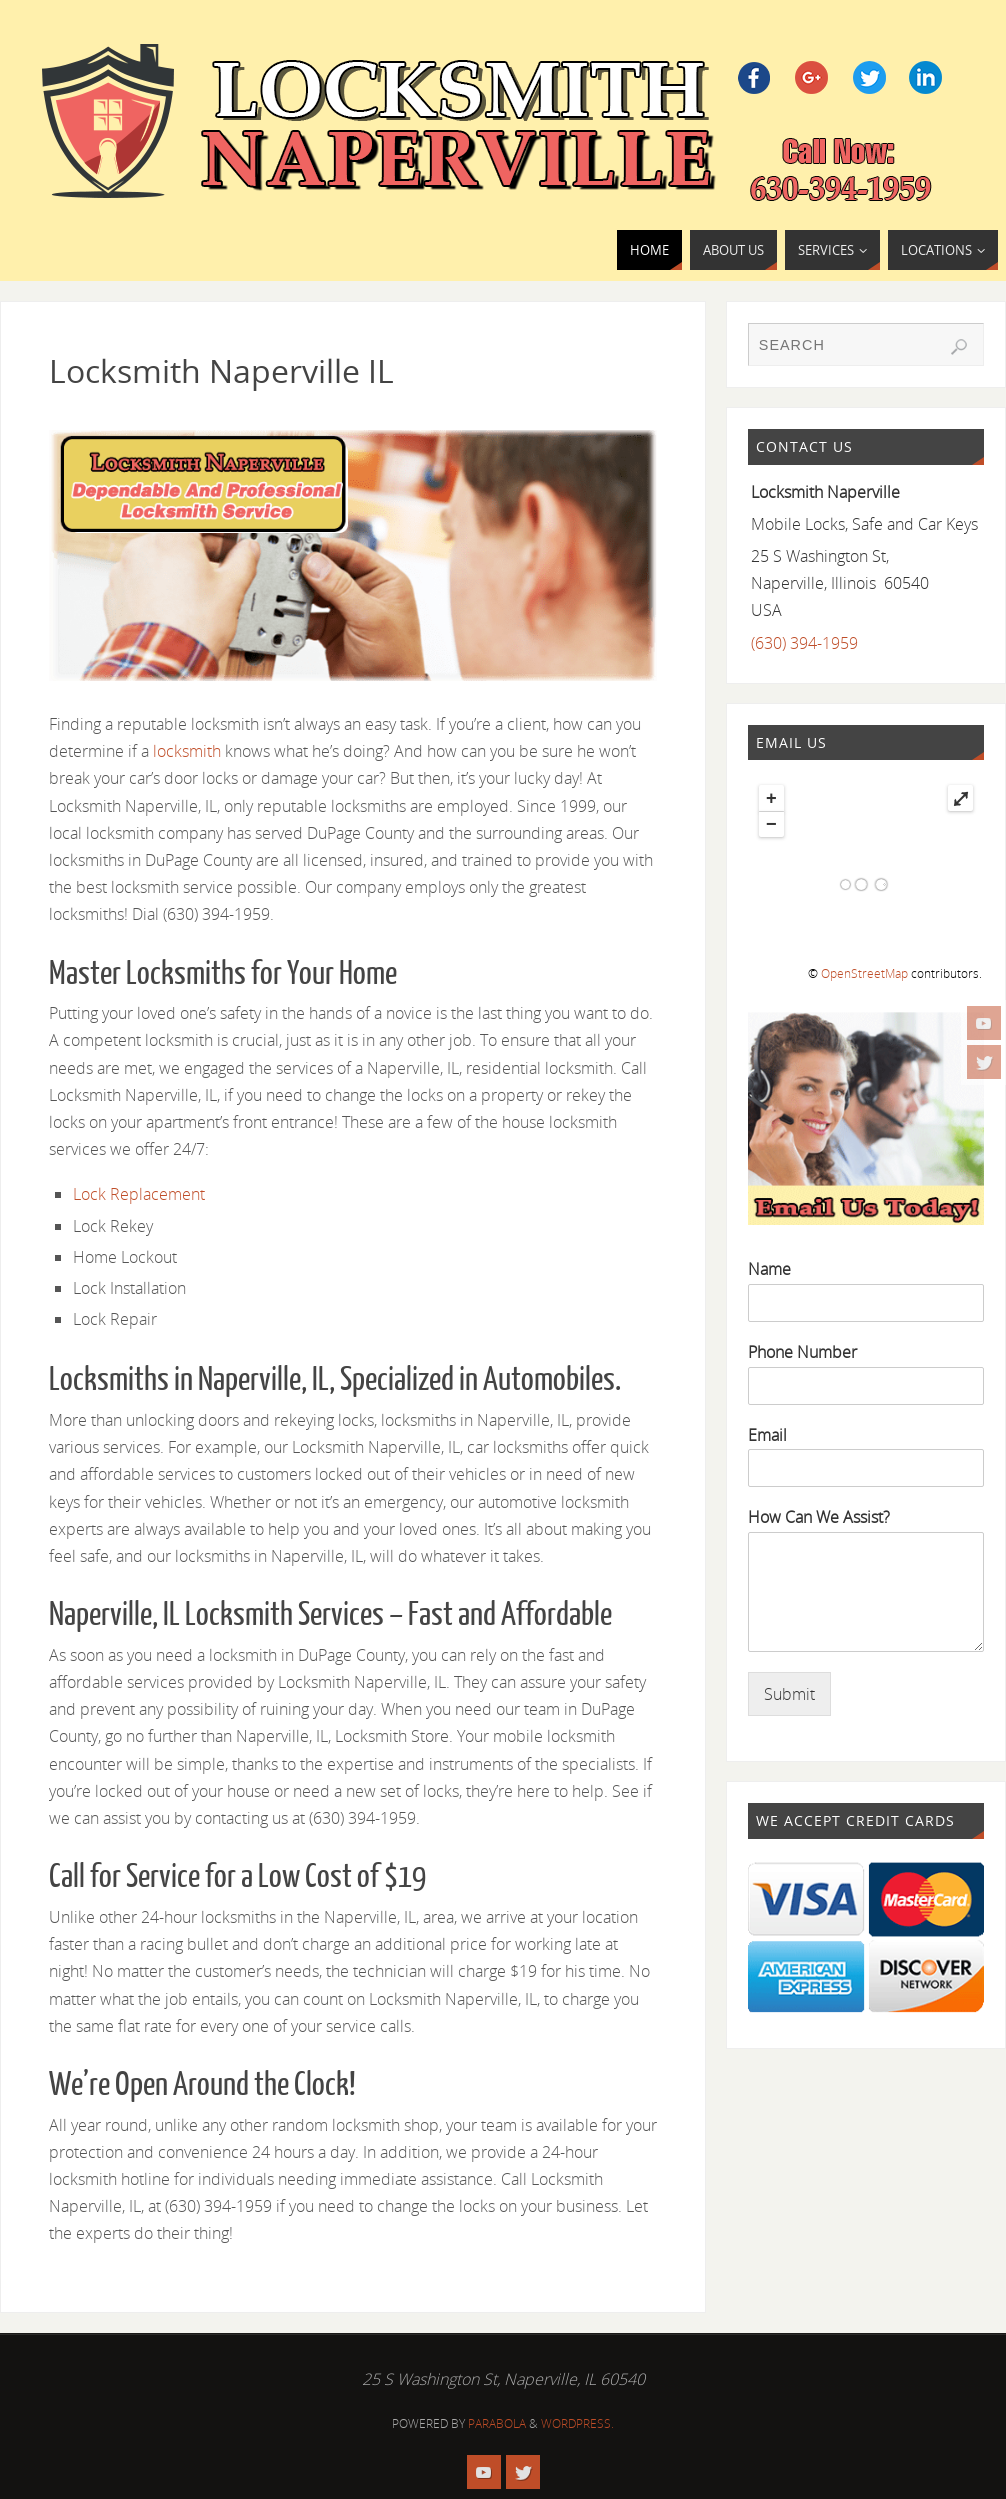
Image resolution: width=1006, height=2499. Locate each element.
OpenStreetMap (864, 973)
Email (767, 1435)
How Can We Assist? (819, 1517)
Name (769, 1269)
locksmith (187, 751)
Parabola (497, 2423)
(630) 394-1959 (804, 643)
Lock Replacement (139, 1194)
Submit (789, 1694)
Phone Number (802, 1352)
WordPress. (577, 2423)
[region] (353, 555)
